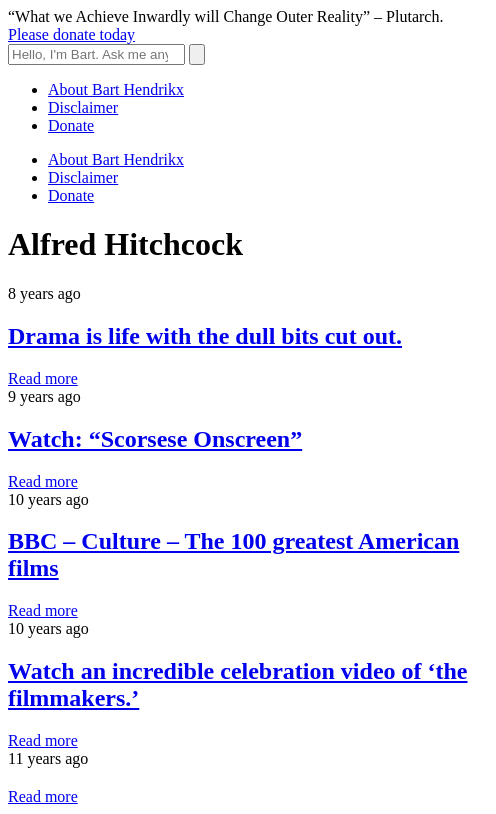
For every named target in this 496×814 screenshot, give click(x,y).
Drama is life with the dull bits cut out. (205, 336)
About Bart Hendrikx (116, 89)
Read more (43, 378)
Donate (71, 125)
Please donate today (71, 34)
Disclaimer (83, 107)
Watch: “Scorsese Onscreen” (155, 439)
